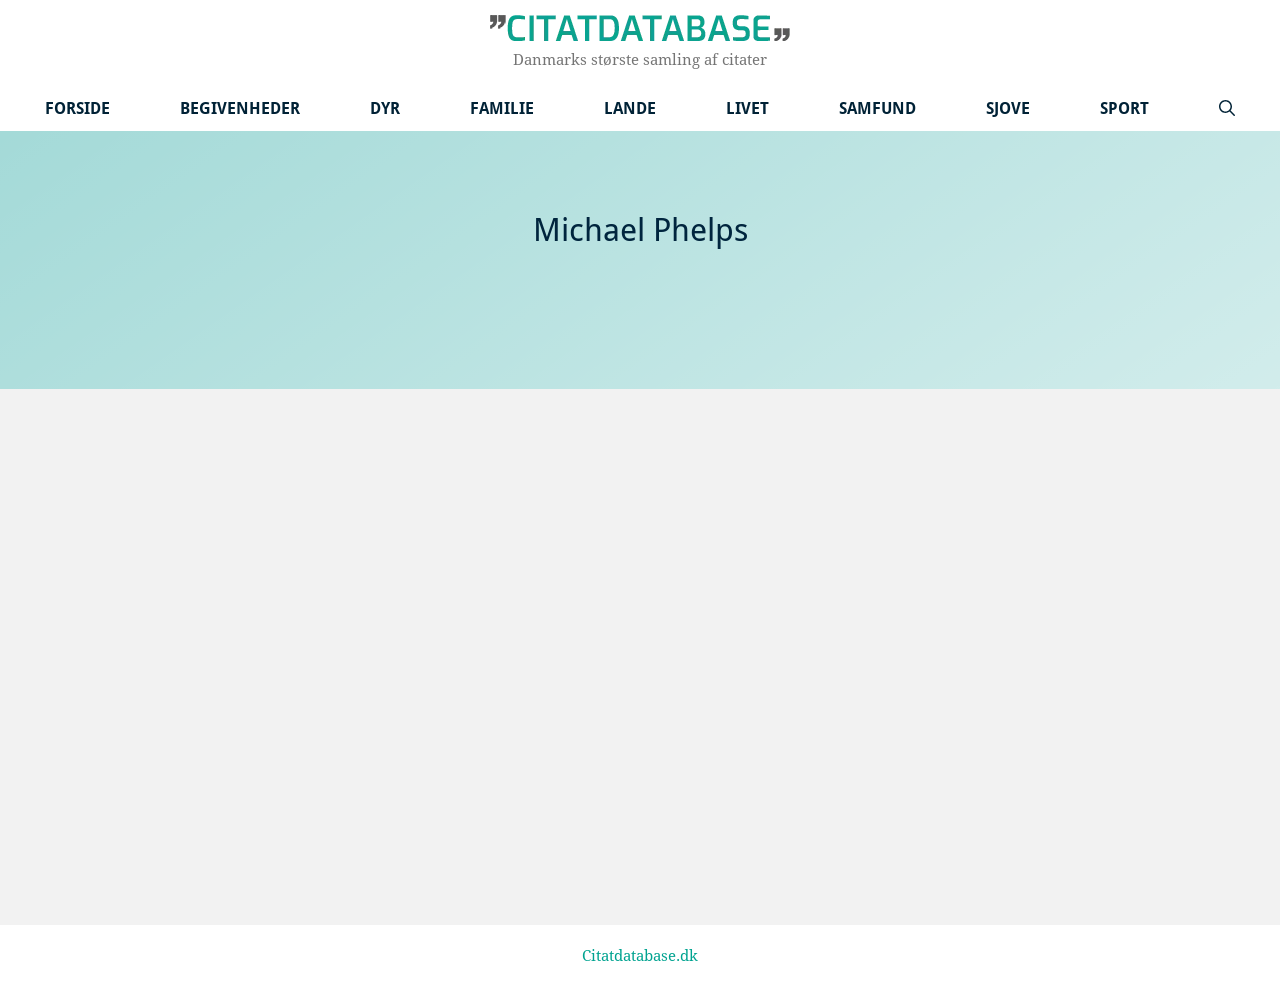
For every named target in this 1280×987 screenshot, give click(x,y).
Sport (1124, 108)
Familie (502, 108)
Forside (77, 108)
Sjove (1008, 108)
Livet (747, 108)
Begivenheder (240, 108)
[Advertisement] (640, 539)
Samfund (877, 108)
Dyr (385, 108)
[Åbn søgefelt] (1227, 108)
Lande (630, 108)
